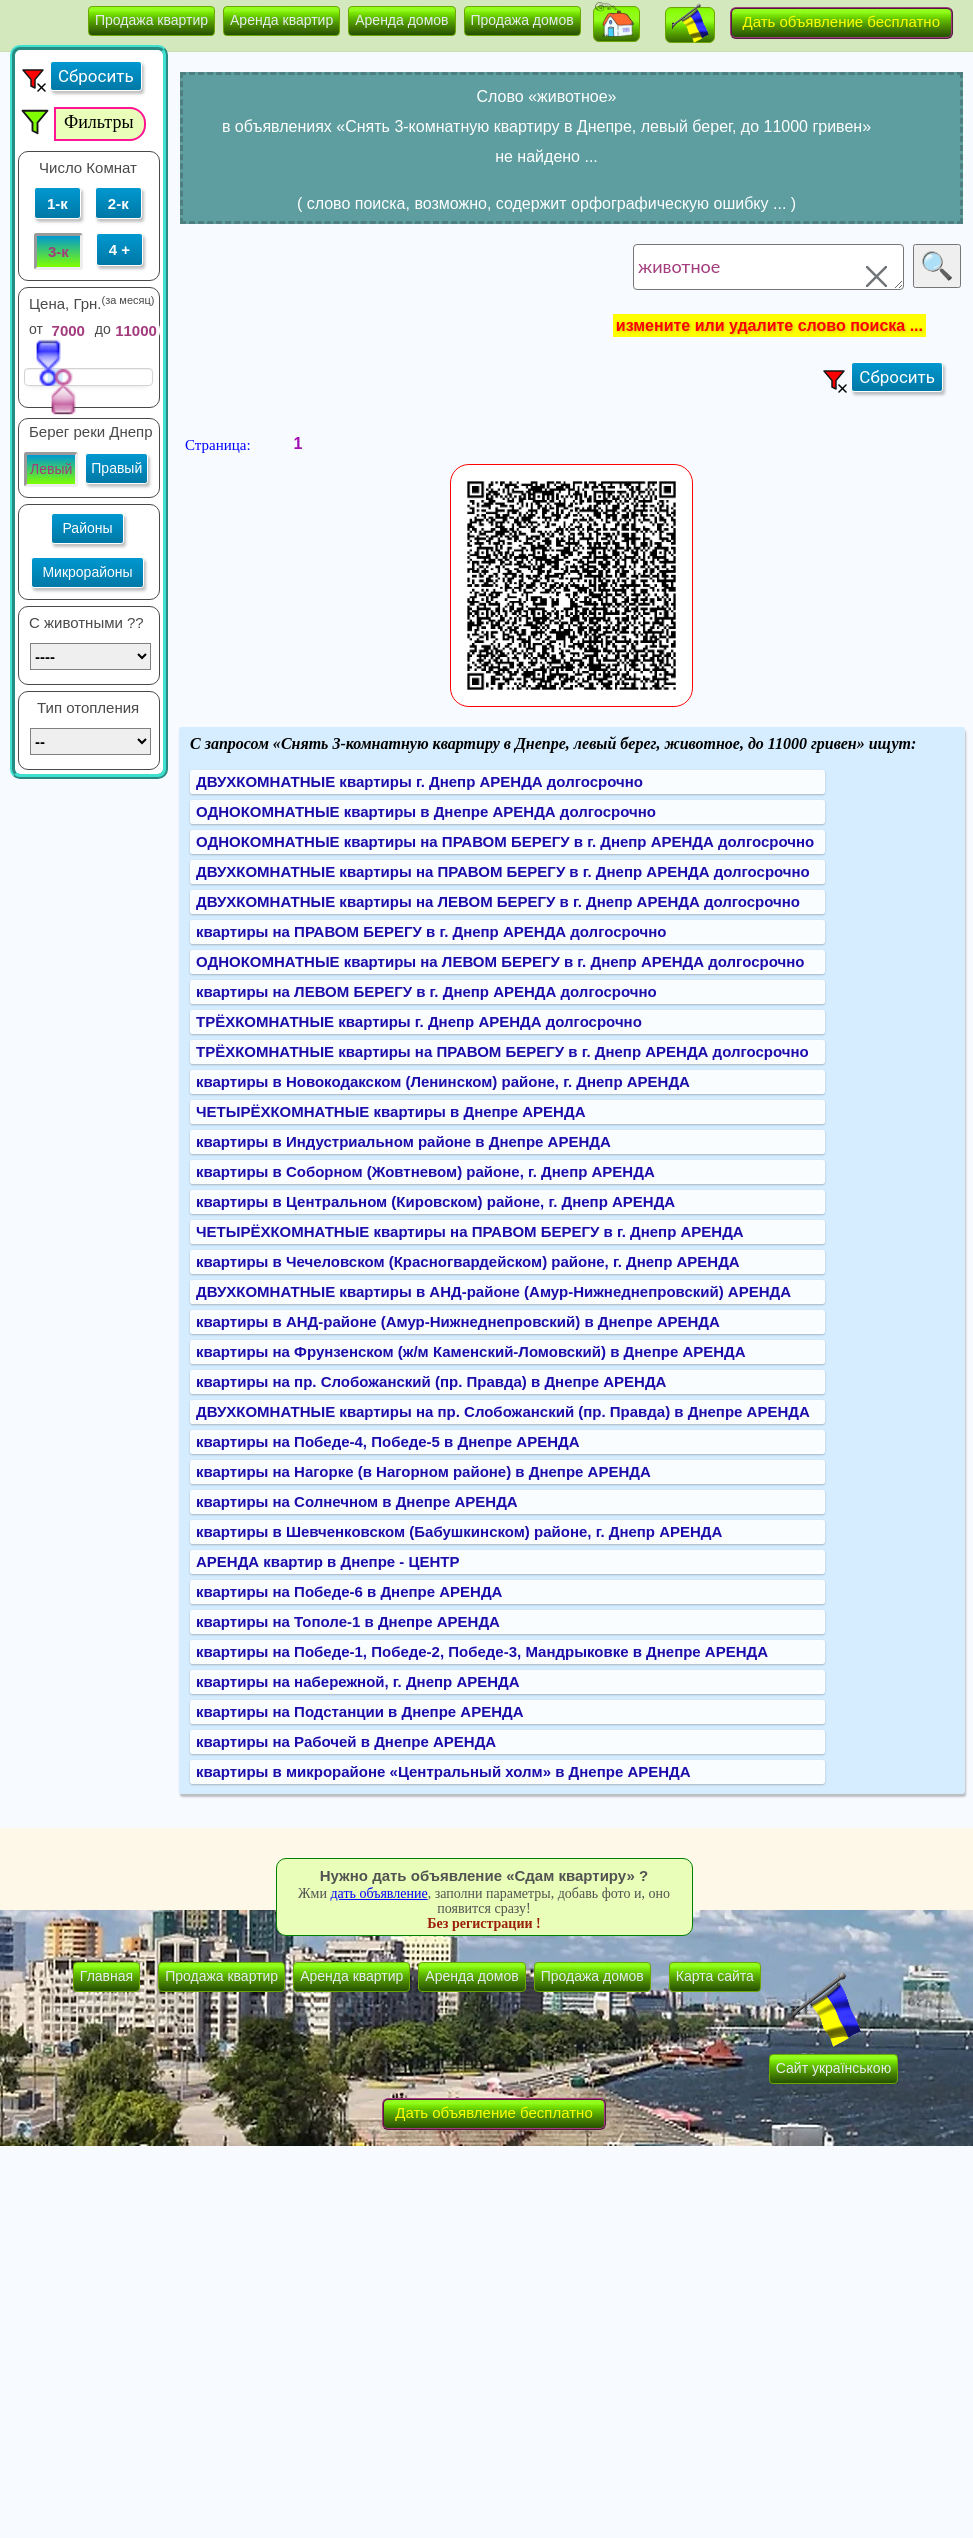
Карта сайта (715, 1976)
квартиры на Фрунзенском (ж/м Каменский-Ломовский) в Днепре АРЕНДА (471, 1351)
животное (768, 267)
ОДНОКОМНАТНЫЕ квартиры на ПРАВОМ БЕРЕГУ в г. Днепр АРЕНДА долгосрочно (505, 841)
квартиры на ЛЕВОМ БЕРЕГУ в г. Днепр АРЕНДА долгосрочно (426, 991)
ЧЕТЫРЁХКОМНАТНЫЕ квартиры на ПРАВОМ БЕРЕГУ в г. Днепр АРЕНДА (470, 1231)
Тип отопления (88, 707)
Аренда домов (401, 20)
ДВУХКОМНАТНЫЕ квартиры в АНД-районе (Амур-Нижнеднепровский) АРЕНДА (493, 1291)
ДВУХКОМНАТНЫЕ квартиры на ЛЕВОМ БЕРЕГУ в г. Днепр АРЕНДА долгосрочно (498, 901)
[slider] (48, 362)
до (103, 329)
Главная (106, 1976)
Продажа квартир (151, 20)
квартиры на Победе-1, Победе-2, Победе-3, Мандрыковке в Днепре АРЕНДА (482, 1651)
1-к (57, 203)
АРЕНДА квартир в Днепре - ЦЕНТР (327, 1561)
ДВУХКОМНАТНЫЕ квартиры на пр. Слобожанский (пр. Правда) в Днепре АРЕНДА (503, 1411)
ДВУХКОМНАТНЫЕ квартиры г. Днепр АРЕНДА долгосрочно (419, 781)
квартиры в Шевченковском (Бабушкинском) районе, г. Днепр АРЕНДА (459, 1531)
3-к (58, 251)
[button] (616, 24)
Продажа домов (522, 20)
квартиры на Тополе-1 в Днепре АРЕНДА (348, 1621)
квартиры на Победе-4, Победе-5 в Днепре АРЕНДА (388, 1441)
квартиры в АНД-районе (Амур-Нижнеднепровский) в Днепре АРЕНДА (458, 1321)
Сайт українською (833, 2068)
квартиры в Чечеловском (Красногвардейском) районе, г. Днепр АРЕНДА (468, 1261)
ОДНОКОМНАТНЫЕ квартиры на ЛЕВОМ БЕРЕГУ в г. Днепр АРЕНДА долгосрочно (500, 961)
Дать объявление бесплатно (842, 21)
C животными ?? (86, 622)
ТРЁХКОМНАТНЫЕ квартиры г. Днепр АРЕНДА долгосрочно (419, 1021)
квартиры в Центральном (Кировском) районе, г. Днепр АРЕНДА (435, 1201)
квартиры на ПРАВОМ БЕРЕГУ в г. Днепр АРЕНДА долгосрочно (431, 931)
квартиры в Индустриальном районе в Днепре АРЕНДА (403, 1141)
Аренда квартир (281, 20)
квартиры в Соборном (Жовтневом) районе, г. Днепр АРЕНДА (425, 1171)
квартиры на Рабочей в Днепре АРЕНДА (346, 1741)
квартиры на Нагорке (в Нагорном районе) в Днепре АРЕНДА (423, 1471)
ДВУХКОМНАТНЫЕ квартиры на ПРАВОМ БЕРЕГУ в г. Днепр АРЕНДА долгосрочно (503, 871)
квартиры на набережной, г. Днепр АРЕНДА (358, 1681)
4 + (119, 249)
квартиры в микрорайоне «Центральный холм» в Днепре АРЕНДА (443, 1771)
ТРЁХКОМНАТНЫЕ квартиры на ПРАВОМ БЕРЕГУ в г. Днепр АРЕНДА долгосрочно (502, 1051)
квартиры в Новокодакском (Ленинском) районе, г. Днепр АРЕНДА (443, 1081)
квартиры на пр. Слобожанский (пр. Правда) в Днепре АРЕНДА (431, 1381)
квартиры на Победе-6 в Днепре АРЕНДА (349, 1591)
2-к (118, 203)
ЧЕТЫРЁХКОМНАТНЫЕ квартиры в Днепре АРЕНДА (390, 1111)
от (36, 329)
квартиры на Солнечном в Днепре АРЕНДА (357, 1501)
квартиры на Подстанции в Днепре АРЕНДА (360, 1711)
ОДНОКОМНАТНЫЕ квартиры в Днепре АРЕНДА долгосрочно (426, 811)
